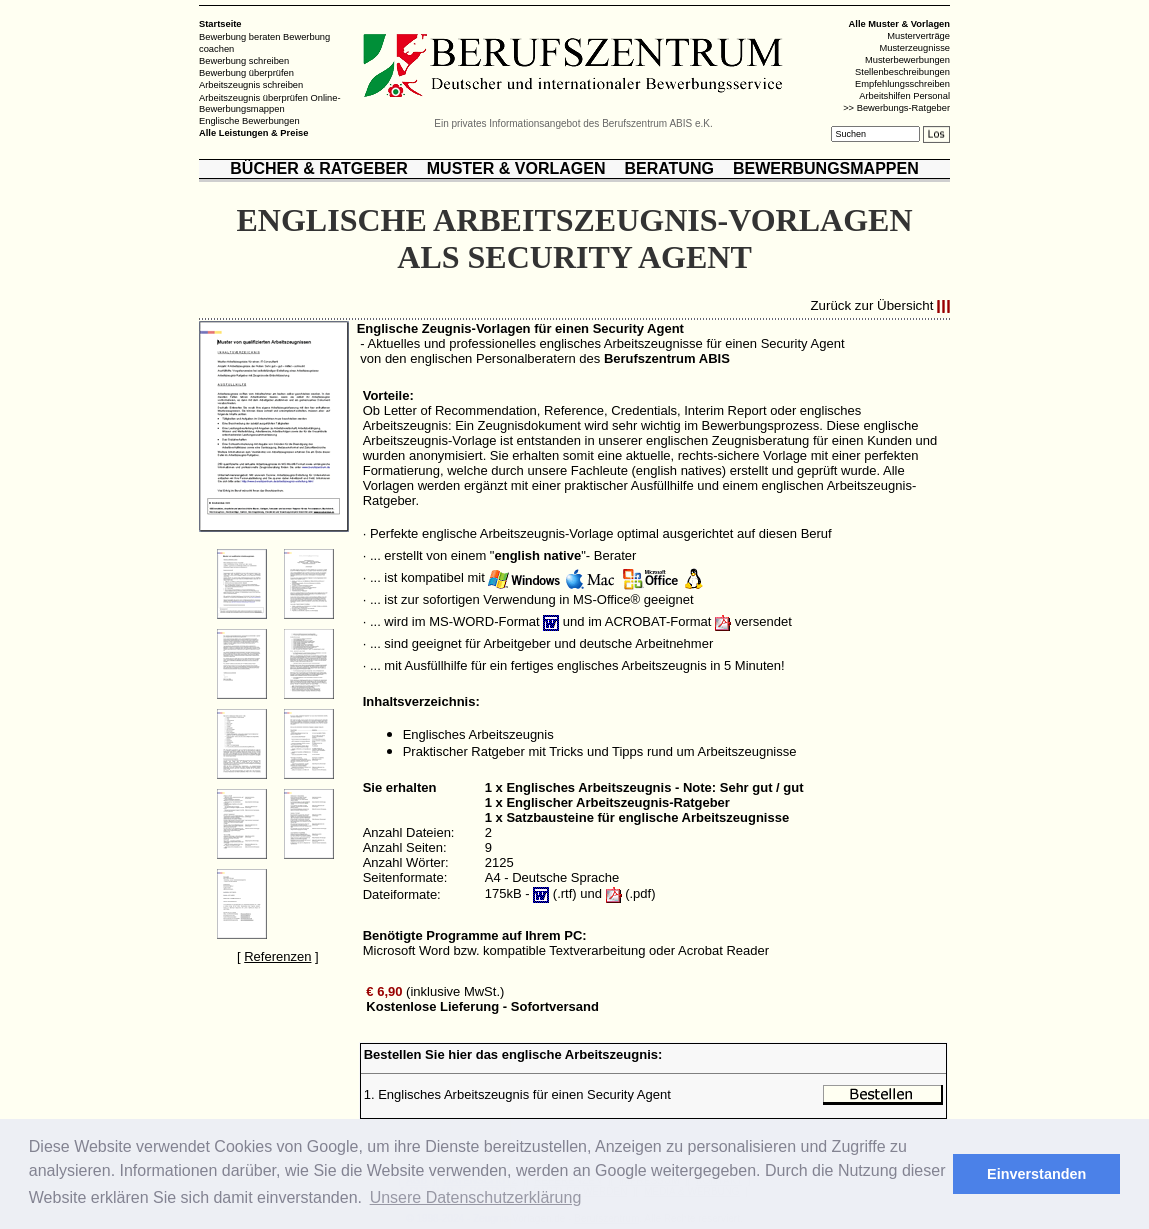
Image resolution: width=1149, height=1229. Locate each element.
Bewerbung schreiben (244, 61)
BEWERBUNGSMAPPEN (826, 168)
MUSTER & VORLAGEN (516, 168)
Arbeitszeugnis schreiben (251, 85)
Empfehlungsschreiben (902, 84)
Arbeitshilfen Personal (904, 96)
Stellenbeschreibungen (902, 72)
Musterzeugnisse (914, 48)
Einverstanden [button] (1036, 1174)
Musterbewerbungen (907, 60)
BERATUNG (668, 168)
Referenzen (277, 956)
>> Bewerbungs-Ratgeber (896, 108)
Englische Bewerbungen (249, 121)
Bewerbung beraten (239, 37)
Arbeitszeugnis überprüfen (253, 97)
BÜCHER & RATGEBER (318, 168)
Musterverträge (918, 36)
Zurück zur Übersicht (871, 306)
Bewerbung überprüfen (246, 73)
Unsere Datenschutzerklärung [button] (476, 1197)
